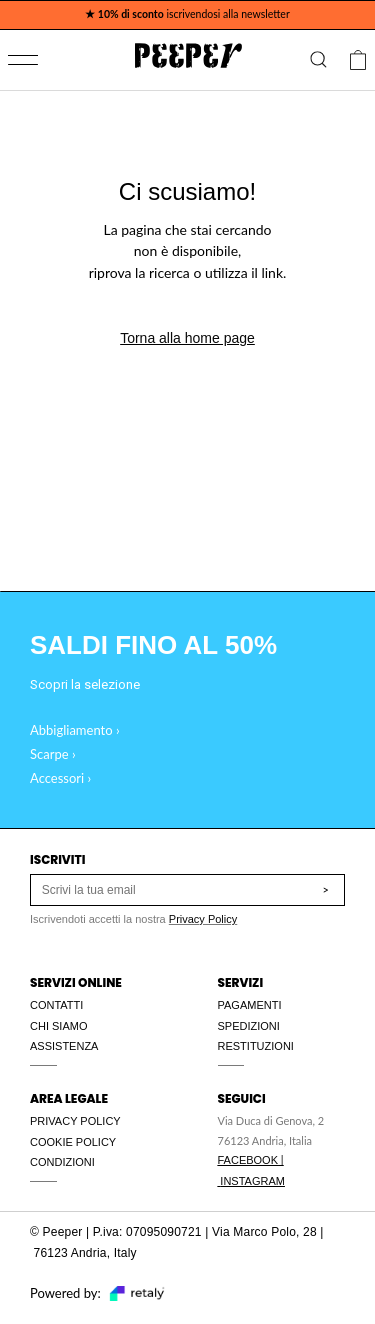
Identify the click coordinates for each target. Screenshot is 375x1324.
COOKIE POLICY (73, 1142)
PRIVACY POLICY (75, 1121)
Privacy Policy (203, 919)
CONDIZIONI (62, 1162)
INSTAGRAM (252, 1181)
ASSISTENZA (64, 1046)
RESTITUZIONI (256, 1046)
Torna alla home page (187, 338)
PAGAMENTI (250, 1005)
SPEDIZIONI (249, 1026)
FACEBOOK (248, 1160)
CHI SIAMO (58, 1026)
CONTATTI (56, 1005)
